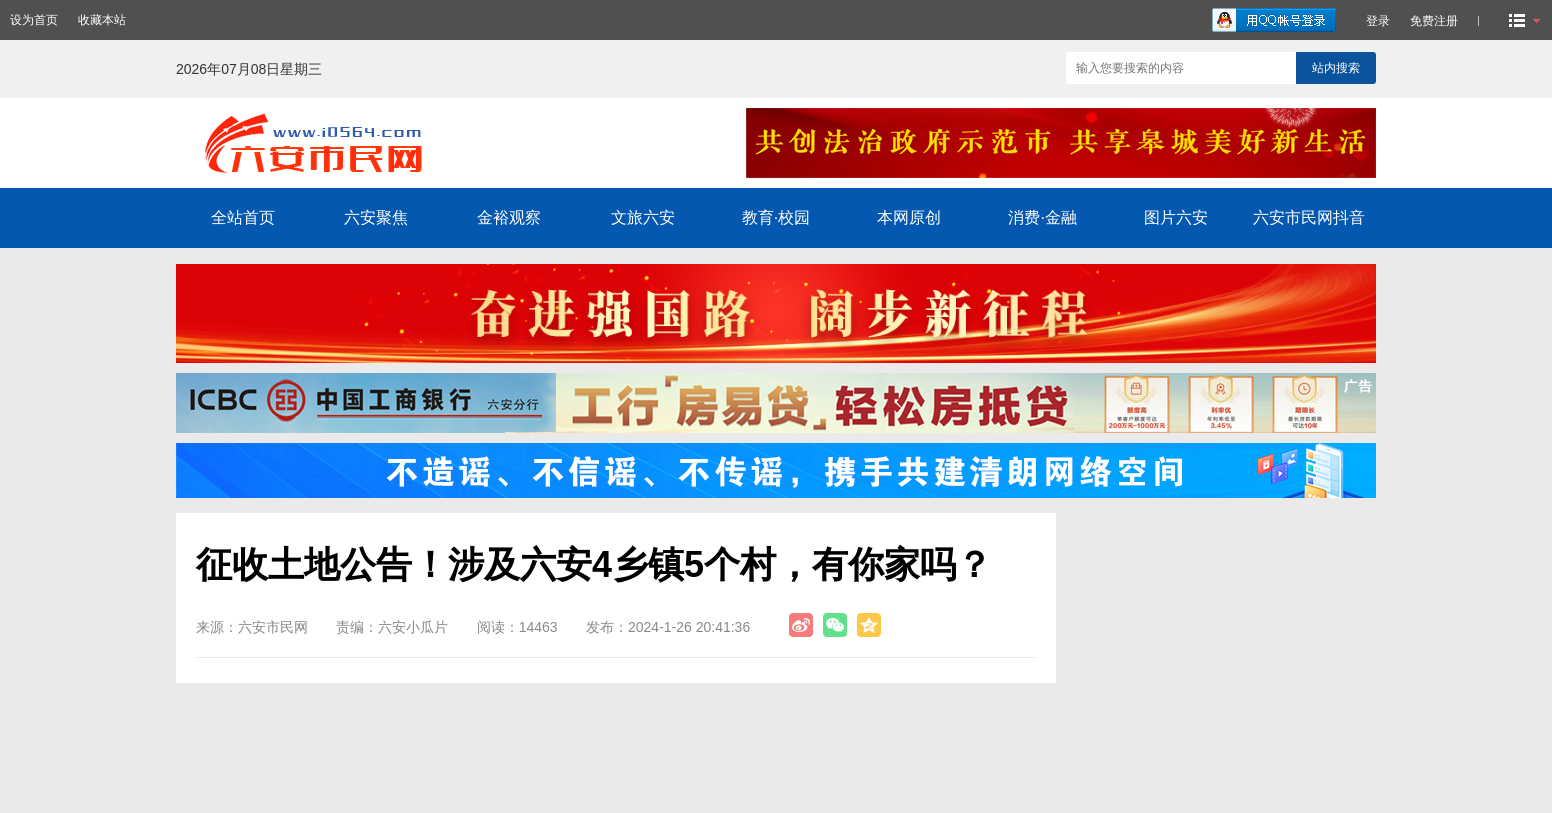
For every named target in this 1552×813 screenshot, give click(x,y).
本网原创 (909, 217)
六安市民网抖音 (1309, 217)
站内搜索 (1336, 68)
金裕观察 (509, 217)
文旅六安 (643, 217)
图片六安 (1176, 217)
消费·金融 (1042, 217)
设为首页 (34, 20)
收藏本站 (102, 20)
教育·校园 (776, 217)
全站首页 (243, 217)
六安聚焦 (376, 217)
